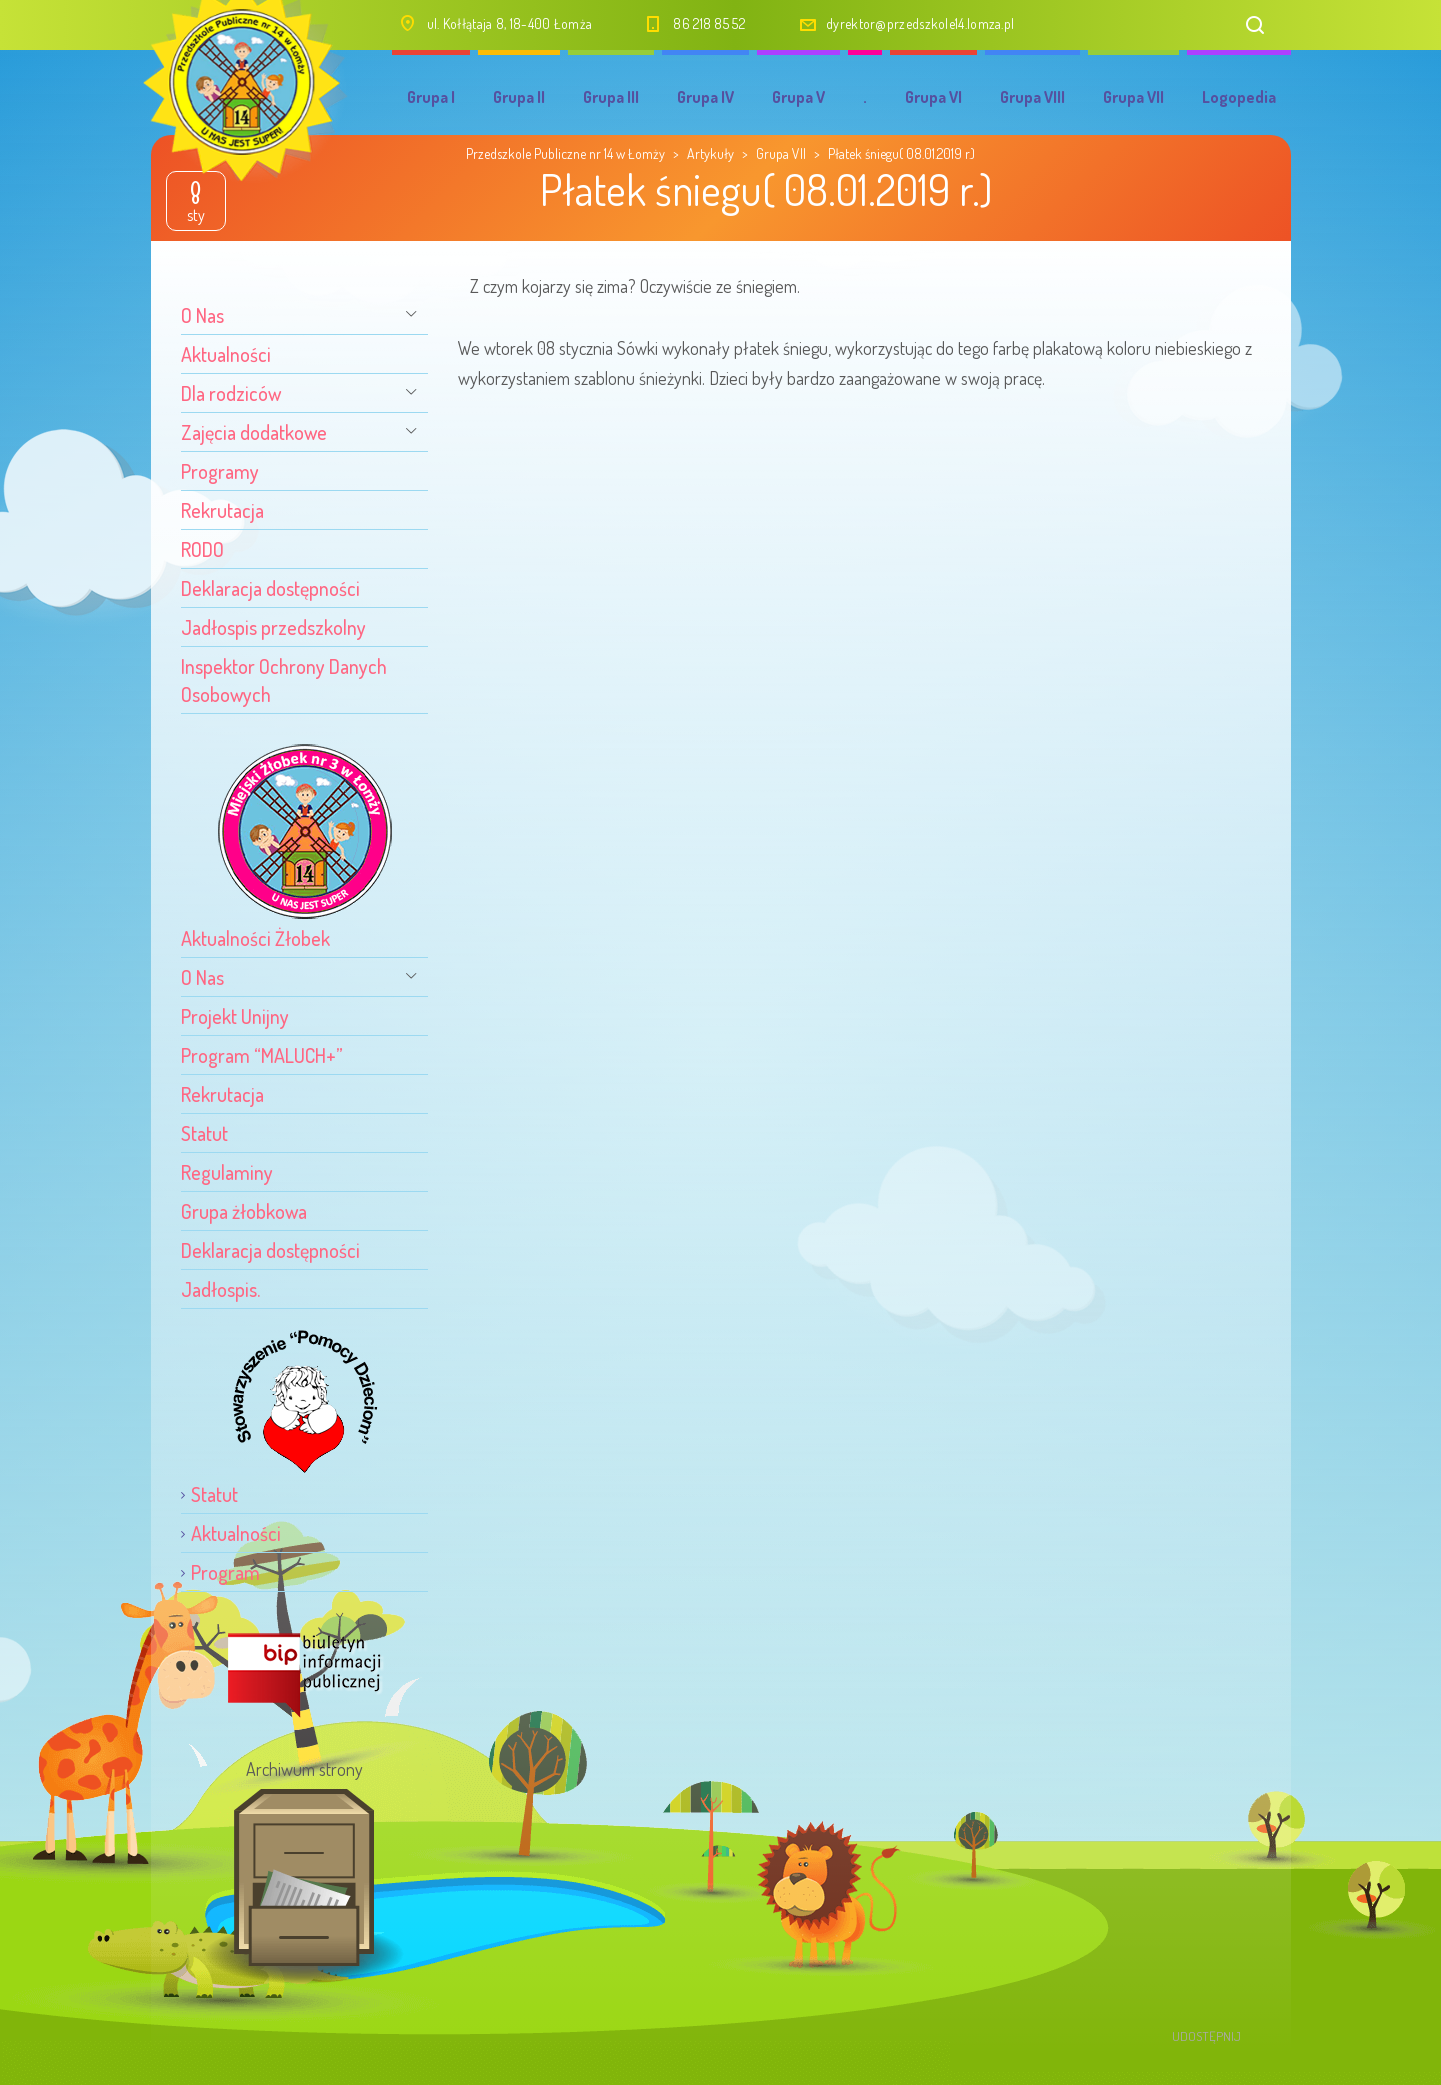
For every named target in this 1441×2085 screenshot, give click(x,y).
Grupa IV (705, 97)
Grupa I (431, 97)
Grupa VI (933, 97)
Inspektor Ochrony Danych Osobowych (284, 680)
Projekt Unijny (235, 1016)
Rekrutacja (222, 510)
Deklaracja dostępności (270, 588)
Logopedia (1239, 97)
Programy (220, 471)
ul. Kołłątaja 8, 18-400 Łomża (510, 23)
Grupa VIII (1032, 97)
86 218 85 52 (709, 23)
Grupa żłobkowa (244, 1211)
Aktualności (226, 354)
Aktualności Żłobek (255, 938)
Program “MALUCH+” (262, 1055)
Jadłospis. (220, 1289)
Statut (204, 1133)
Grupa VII (1133, 97)
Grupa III (611, 97)
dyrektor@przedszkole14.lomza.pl (920, 23)
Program (225, 1572)
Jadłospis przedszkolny (273, 627)
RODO (202, 549)
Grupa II (519, 97)
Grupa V (798, 97)
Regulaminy (227, 1172)
